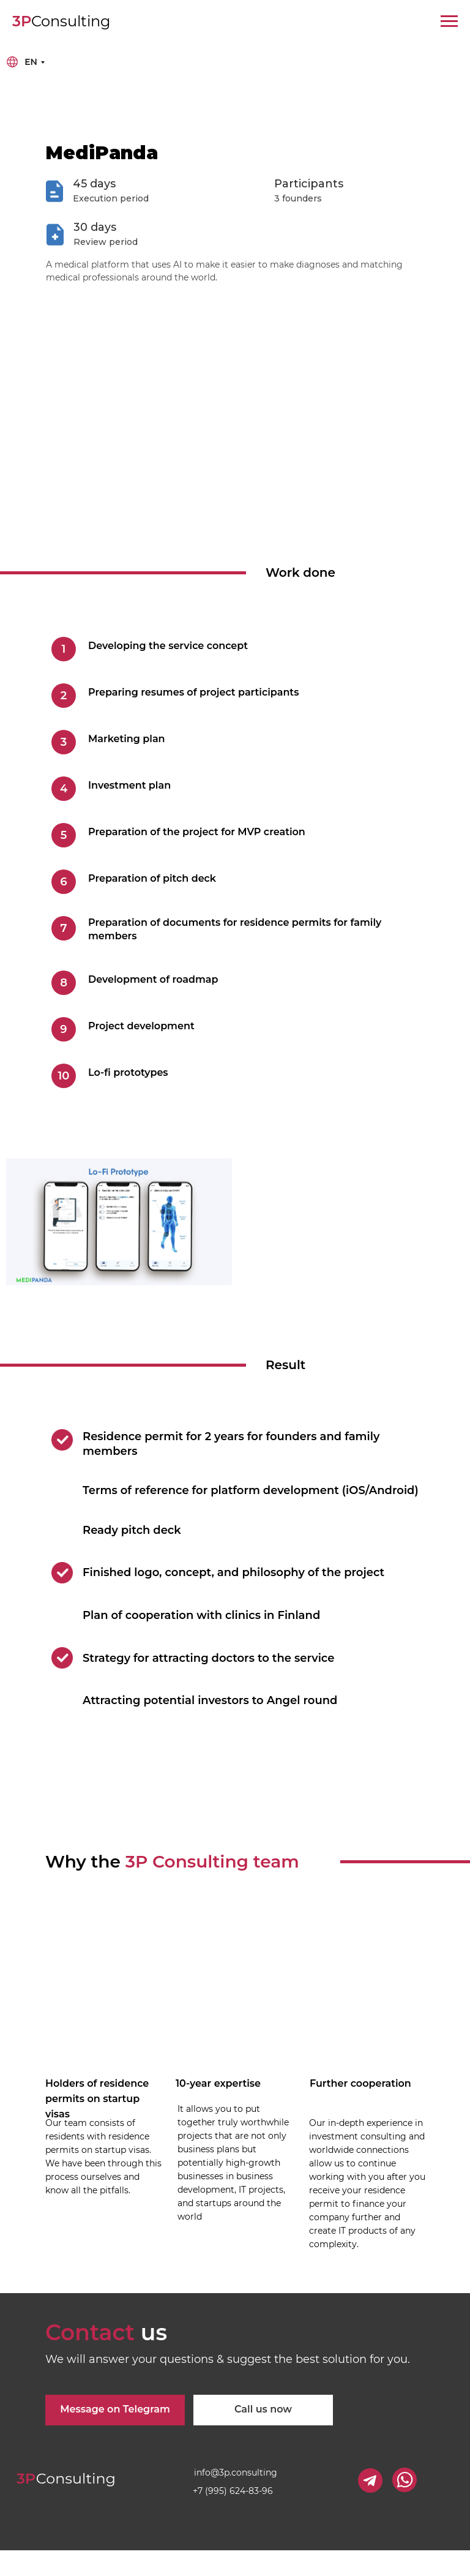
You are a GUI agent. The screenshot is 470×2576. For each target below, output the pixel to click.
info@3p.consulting (235, 2472)
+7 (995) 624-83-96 (233, 2490)
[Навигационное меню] (449, 21)
